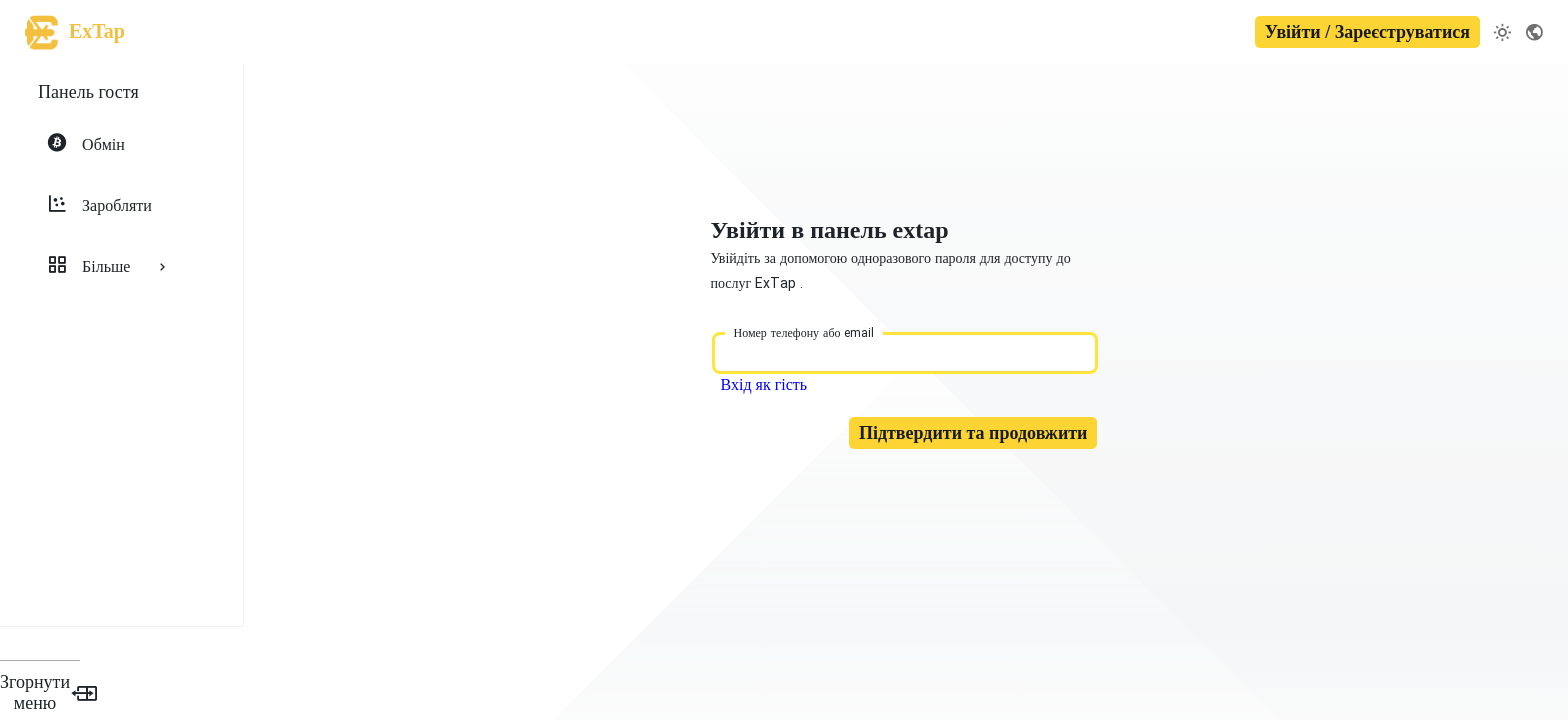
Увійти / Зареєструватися (1367, 32)
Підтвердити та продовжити (981, 448)
